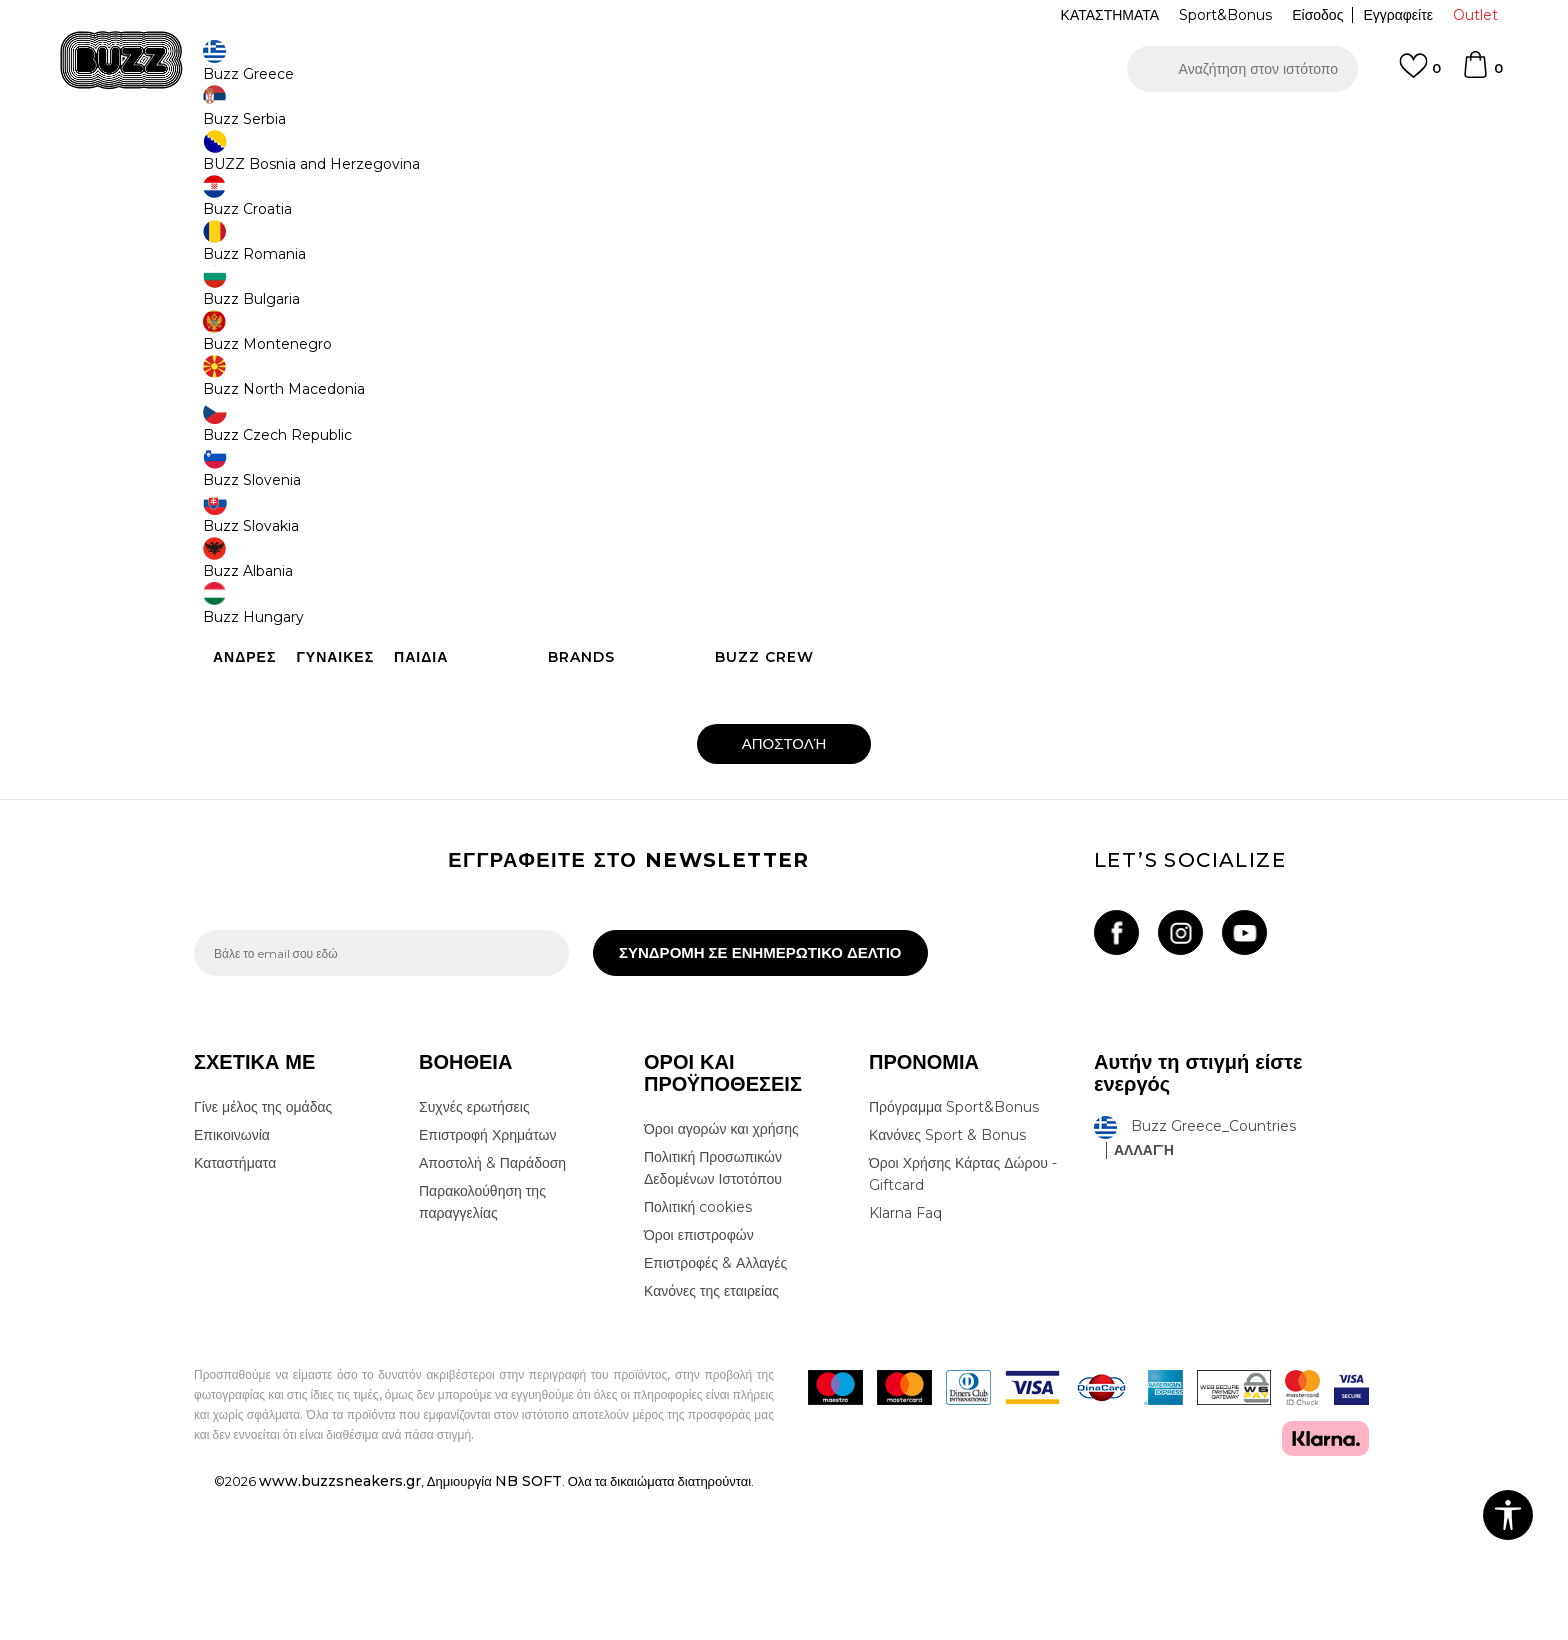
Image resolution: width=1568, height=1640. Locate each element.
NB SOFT (528, 1629)
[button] (1242, 69)
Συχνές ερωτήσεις (474, 1255)
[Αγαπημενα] (1420, 75)
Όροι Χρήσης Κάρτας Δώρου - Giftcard (963, 1322)
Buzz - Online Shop (251, 160)
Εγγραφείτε (1398, 15)
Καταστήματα (235, 1311)
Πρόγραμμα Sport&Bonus (954, 1255)
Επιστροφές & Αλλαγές (715, 1411)
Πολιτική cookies (698, 1355)
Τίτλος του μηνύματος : (859, 523)
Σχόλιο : (467, 594)
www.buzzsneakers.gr (340, 1629)
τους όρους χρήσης (736, 834)
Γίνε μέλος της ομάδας (263, 1255)
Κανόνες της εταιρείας (711, 1439)
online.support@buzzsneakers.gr (1016, 347)
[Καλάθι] (1482, 74)
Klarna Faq (905, 1361)
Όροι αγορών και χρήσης (721, 1277)
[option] (784, 129)
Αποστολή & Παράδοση (492, 1311)
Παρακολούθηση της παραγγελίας (482, 1350)
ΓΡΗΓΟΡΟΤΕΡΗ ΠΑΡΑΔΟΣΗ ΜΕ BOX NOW (724, 128)
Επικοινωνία (232, 1283)
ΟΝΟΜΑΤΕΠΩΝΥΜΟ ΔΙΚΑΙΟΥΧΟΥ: (543, 452)
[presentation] (599, 773)
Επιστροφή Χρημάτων (487, 1283)
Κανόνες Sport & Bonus (947, 1283)
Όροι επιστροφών (699, 1383)
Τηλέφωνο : (829, 452)
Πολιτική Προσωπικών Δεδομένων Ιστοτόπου (713, 1316)
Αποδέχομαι (644, 834)
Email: (465, 523)
